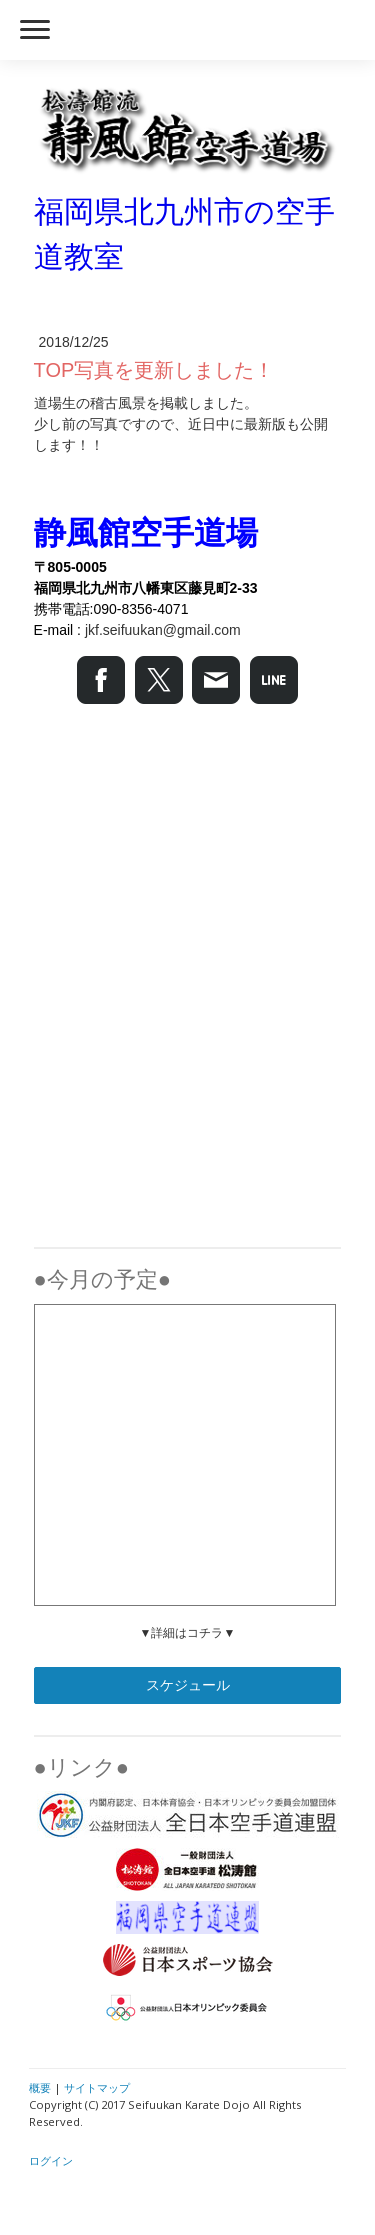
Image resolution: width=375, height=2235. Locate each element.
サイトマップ (97, 2087)
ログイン (51, 2160)
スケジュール (188, 1685)
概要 (40, 2087)
